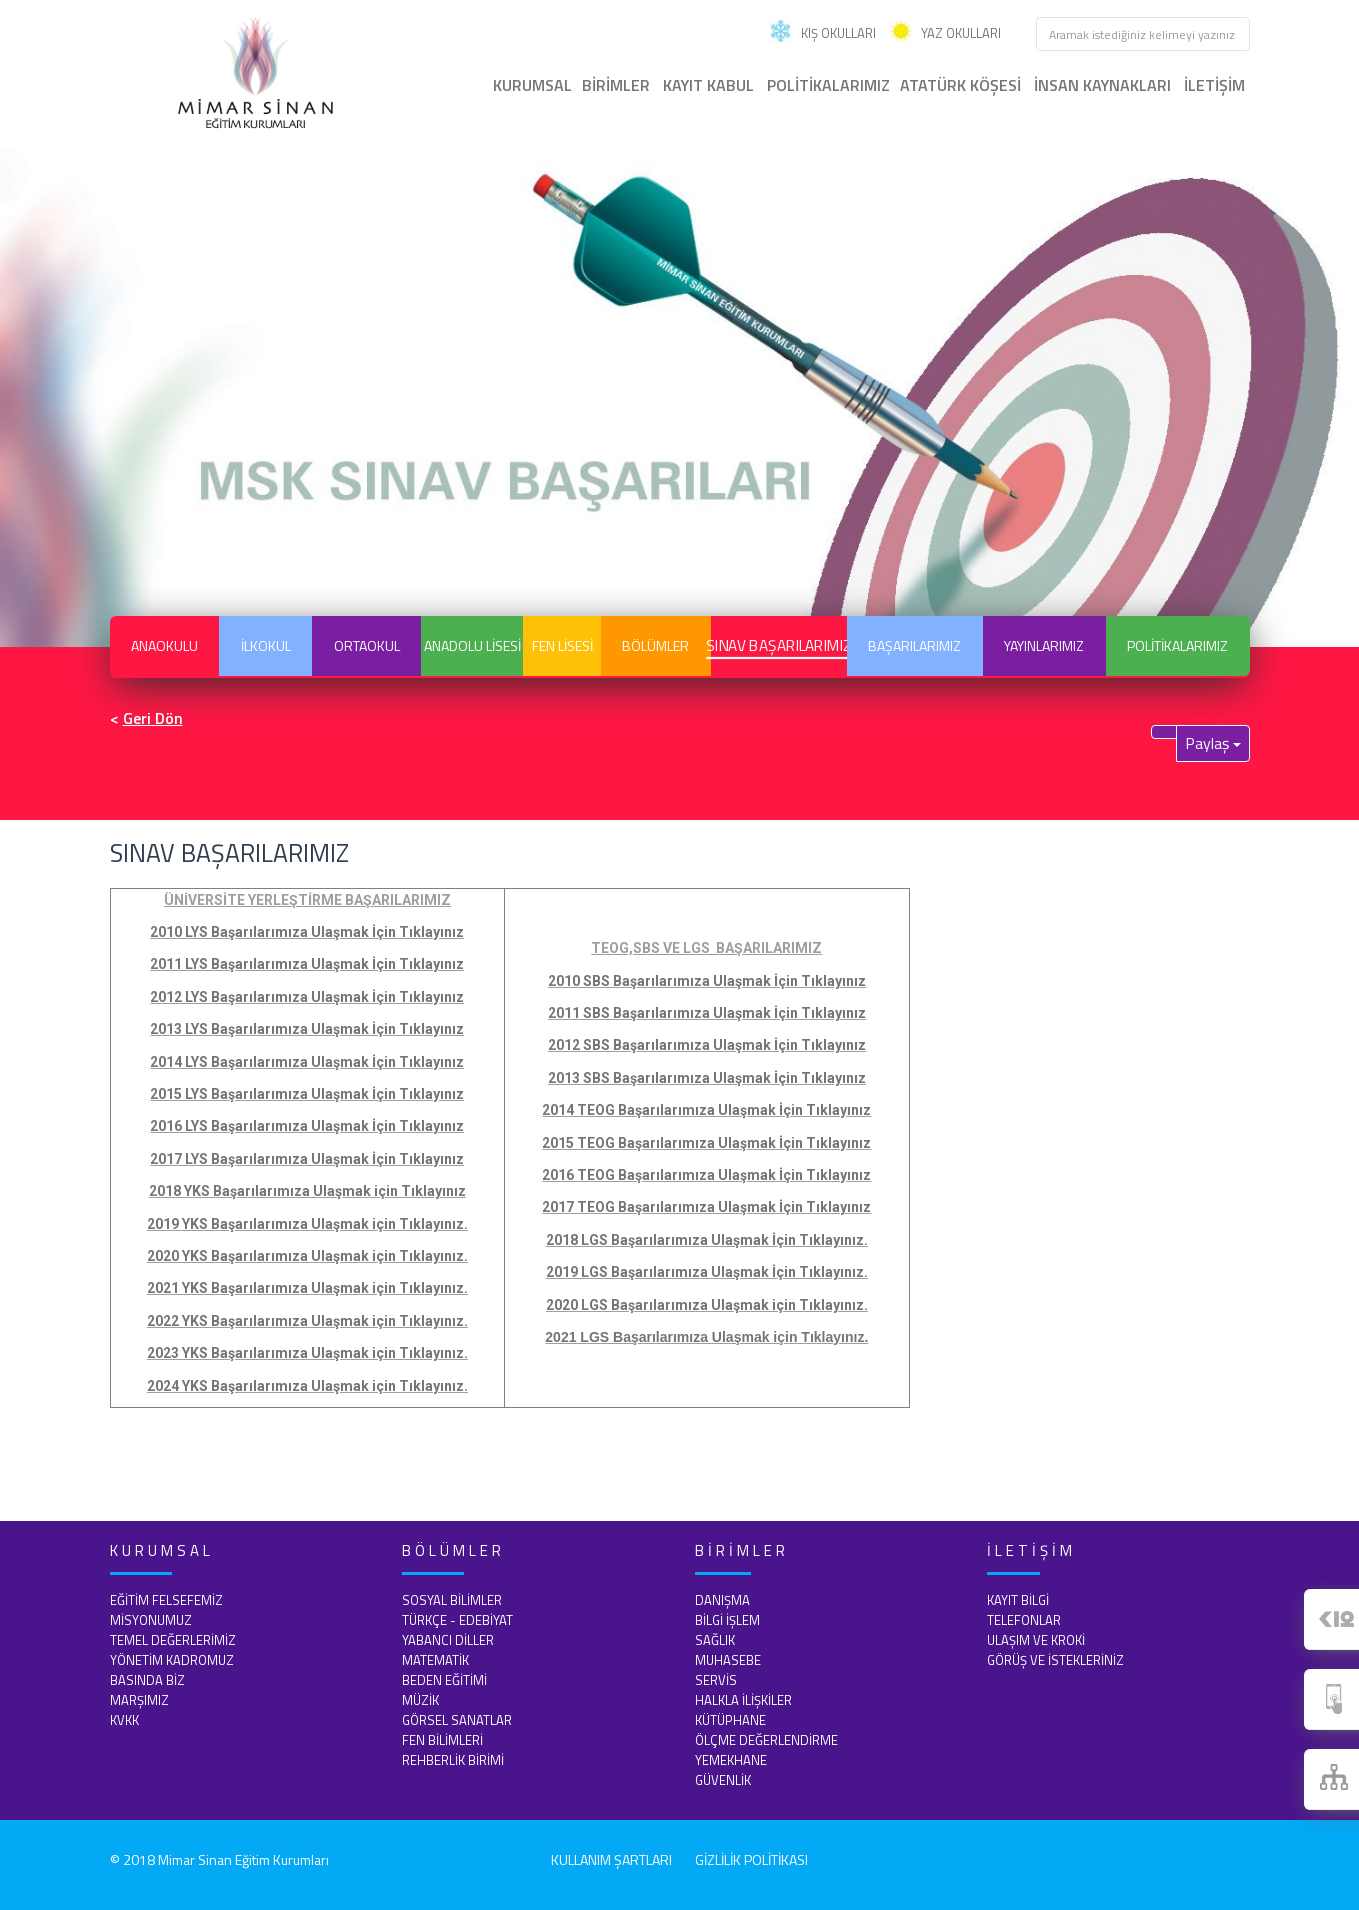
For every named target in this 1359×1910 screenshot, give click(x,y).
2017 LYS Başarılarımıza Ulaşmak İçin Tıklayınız (307, 1159)
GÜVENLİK (723, 1780)
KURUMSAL (532, 85)
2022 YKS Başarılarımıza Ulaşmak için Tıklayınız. (307, 1321)
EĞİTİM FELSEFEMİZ (166, 1600)
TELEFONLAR (1024, 1620)
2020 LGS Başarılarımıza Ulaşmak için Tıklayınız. (707, 1305)
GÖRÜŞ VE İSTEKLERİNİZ (1055, 1660)
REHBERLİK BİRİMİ (453, 1760)
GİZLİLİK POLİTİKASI (751, 1859)
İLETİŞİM (1214, 85)
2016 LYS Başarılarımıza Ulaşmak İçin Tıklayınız (307, 1126)
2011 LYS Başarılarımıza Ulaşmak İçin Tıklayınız (307, 964)
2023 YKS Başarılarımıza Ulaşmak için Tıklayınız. (307, 1353)
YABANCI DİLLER (448, 1640)
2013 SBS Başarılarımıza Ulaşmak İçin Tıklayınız (707, 1078)
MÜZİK (420, 1700)
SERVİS (716, 1680)
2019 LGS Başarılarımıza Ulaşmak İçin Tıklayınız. (707, 1272)
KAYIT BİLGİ (1018, 1600)
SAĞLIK (715, 1640)
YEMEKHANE (731, 1760)
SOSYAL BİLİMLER (452, 1600)
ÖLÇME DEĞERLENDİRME (766, 1740)
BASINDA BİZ (147, 1680)
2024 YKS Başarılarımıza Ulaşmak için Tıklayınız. (307, 1386)
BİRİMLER (616, 85)
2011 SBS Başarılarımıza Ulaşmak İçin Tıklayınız (707, 1013)
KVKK (124, 1720)
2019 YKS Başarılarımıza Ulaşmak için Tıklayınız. (307, 1224)
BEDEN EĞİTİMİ (444, 1680)
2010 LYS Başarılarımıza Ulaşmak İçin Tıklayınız (307, 932)
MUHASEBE (728, 1660)
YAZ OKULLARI (945, 33)
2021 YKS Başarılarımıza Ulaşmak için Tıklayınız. (307, 1288)
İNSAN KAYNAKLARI (1102, 85)
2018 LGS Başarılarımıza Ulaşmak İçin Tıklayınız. (707, 1240)
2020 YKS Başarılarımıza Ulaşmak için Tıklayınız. (307, 1256)
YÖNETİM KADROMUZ (172, 1660)
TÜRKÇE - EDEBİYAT (457, 1620)
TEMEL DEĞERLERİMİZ (173, 1640)
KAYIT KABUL (708, 85)
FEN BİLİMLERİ (442, 1740)
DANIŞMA (722, 1600)
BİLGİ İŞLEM (727, 1620)
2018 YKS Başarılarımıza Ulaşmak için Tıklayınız (307, 1191)
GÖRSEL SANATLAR (457, 1720)
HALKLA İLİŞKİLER (743, 1700)
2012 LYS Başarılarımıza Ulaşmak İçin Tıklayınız (307, 997)
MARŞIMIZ (139, 1700)
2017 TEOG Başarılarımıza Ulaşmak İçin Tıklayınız (706, 1207)
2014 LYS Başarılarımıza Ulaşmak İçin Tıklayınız (307, 1062)
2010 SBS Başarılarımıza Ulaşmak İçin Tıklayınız (707, 981)
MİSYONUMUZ (151, 1620)
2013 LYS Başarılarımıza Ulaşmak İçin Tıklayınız (307, 1029)
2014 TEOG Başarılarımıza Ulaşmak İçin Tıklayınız (706, 1110)
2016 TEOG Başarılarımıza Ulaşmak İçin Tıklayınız (706, 1175)
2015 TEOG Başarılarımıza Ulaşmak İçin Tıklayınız (706, 1143)
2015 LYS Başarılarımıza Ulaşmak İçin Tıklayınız (307, 1094)
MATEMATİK (435, 1660)
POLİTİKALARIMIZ (828, 85)
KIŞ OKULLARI (822, 33)
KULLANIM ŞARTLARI (611, 1859)
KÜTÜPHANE (730, 1720)
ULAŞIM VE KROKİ (1036, 1640)
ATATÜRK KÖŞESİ (960, 85)
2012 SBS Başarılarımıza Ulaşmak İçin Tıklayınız (707, 1045)
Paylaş (1213, 743)
